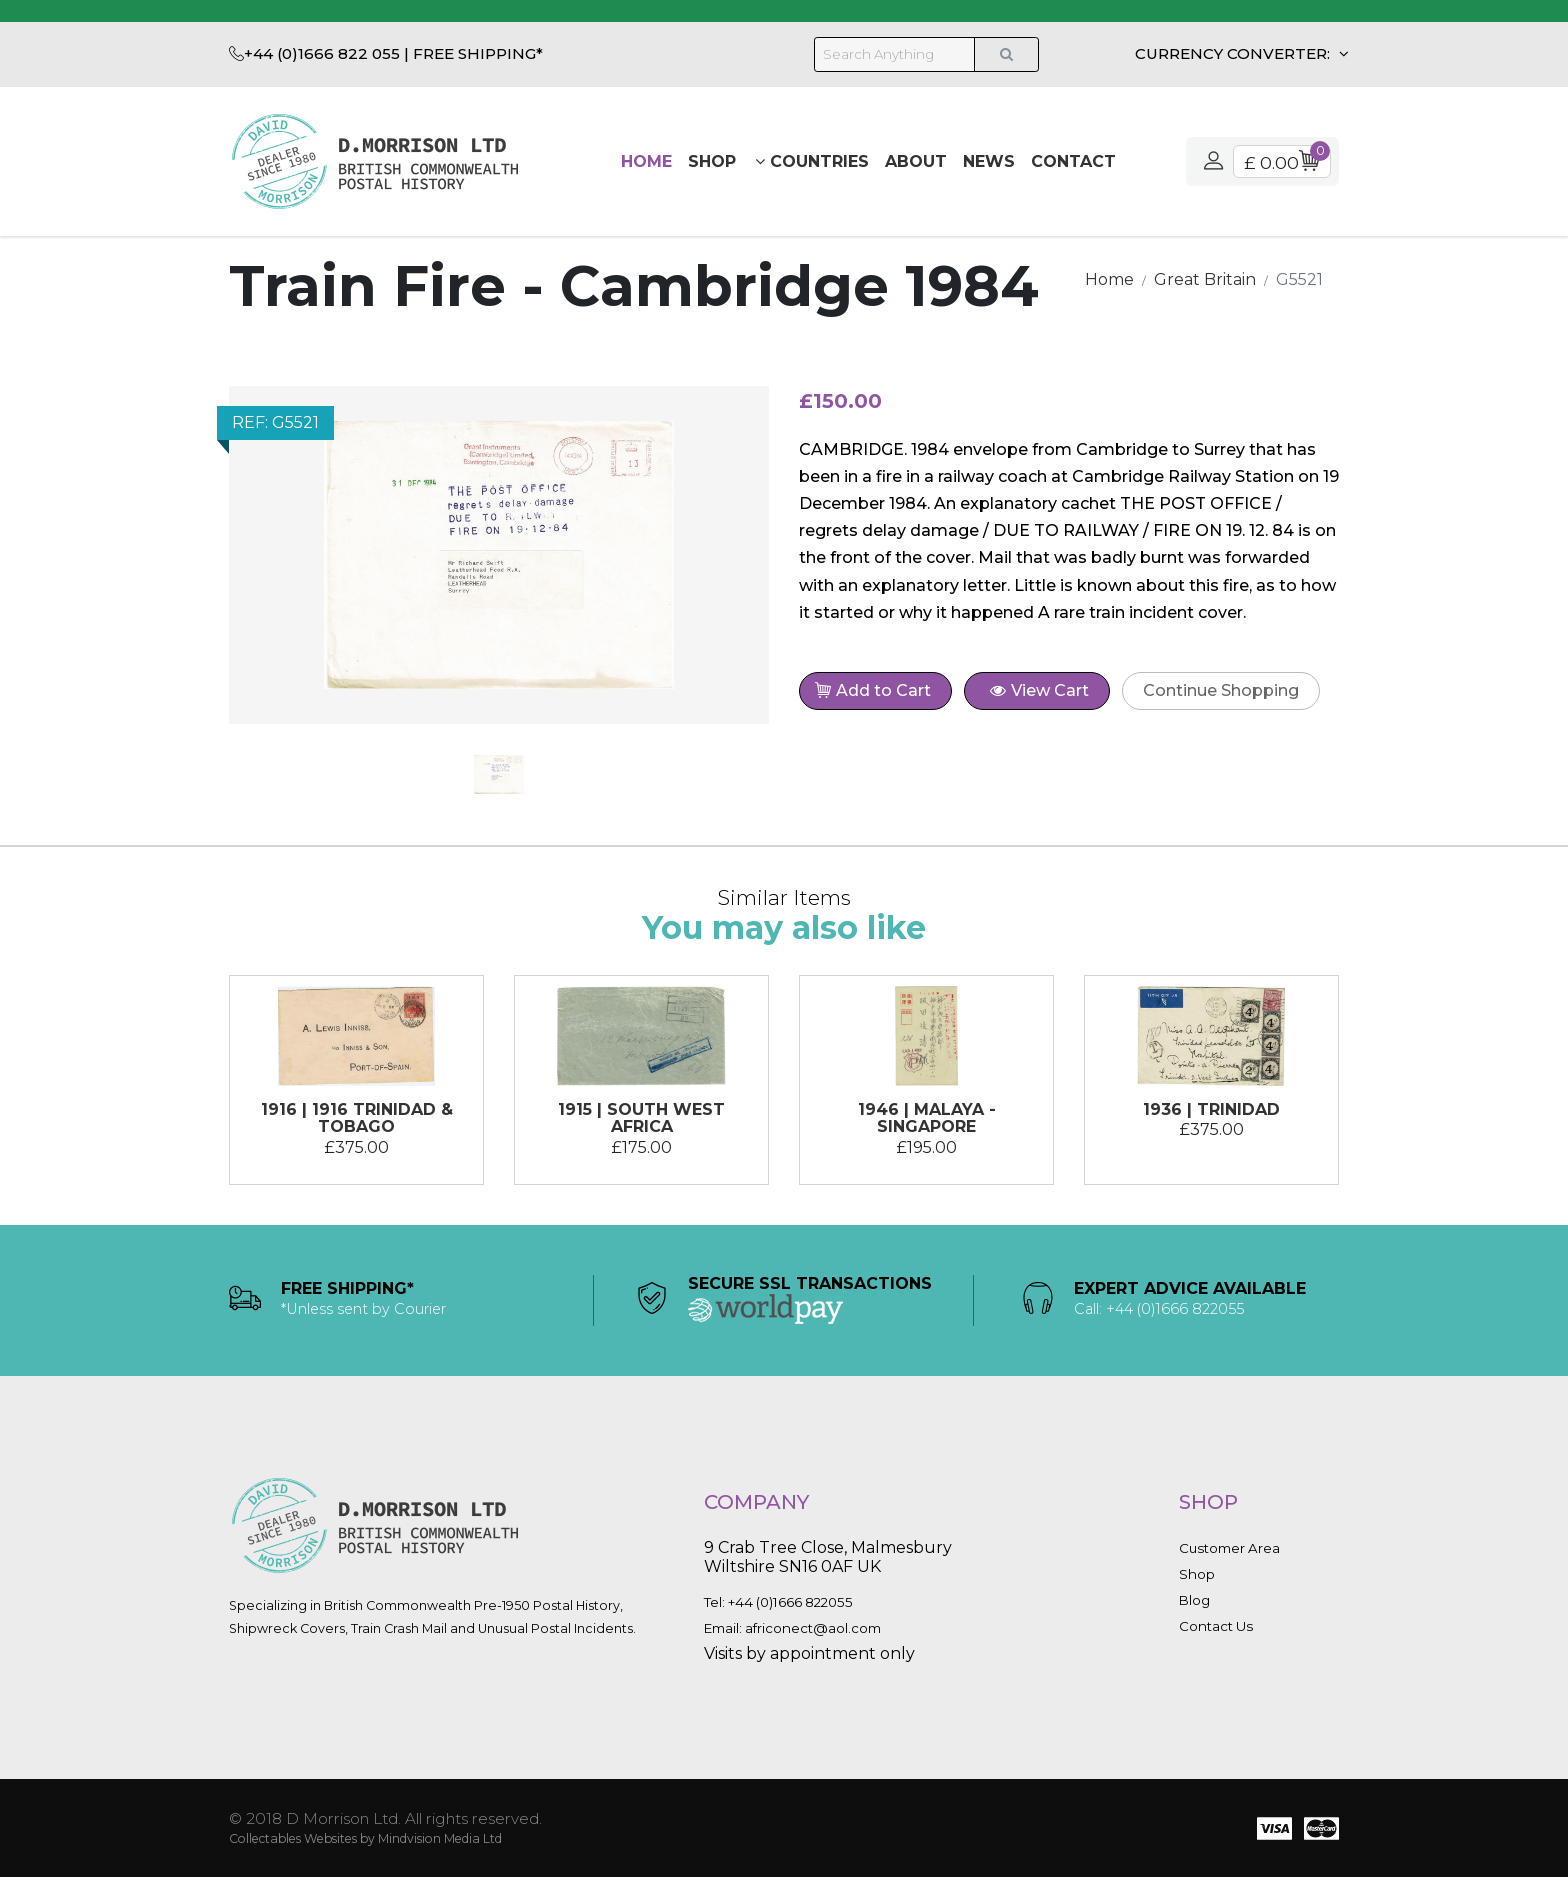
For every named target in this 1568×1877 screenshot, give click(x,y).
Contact (1073, 161)
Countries (812, 161)
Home (646, 161)
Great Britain (1205, 279)
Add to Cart (878, 693)
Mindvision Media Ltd (440, 1838)
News (989, 161)
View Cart (1039, 690)
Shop (712, 161)
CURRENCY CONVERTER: (1234, 53)
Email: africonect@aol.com (792, 1628)
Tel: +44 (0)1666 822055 (778, 1602)
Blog (1194, 1600)
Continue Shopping (1221, 690)
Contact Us (1216, 1626)
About (916, 161)
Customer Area (1229, 1548)
